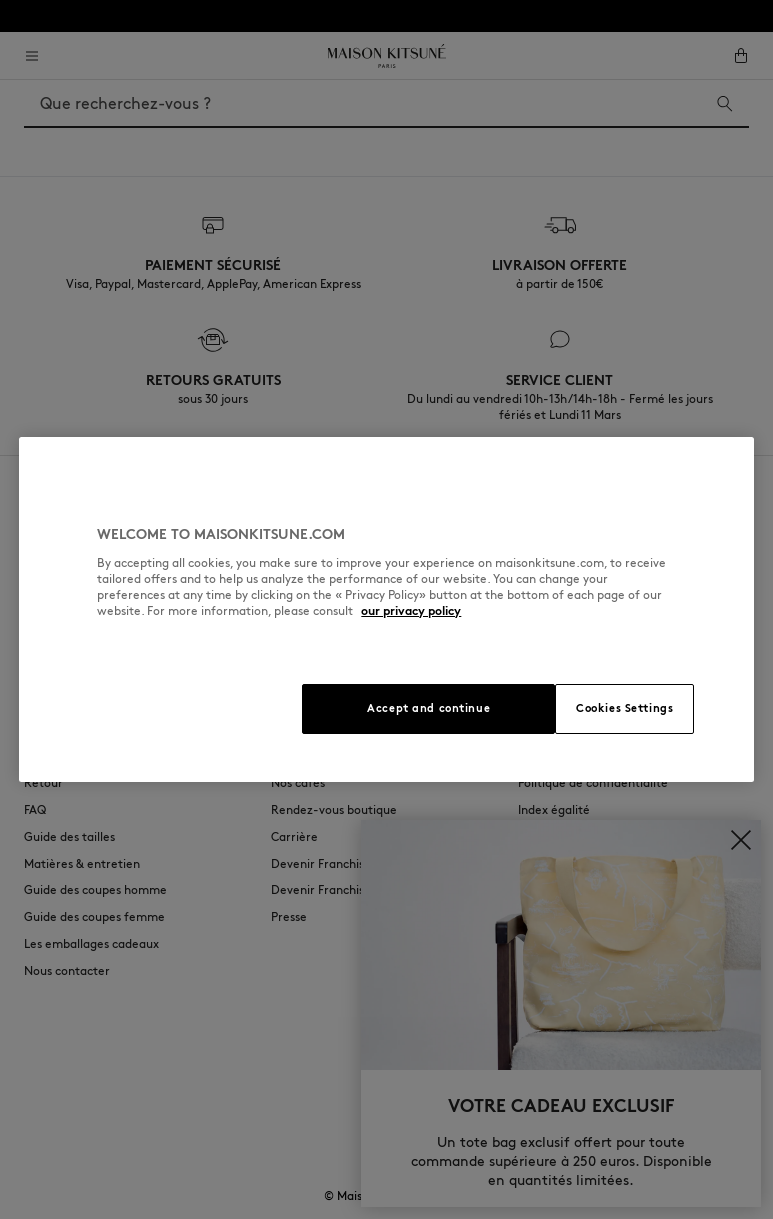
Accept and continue (428, 708)
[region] (386, 609)
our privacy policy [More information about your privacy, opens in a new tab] (411, 610)
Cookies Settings (624, 708)
